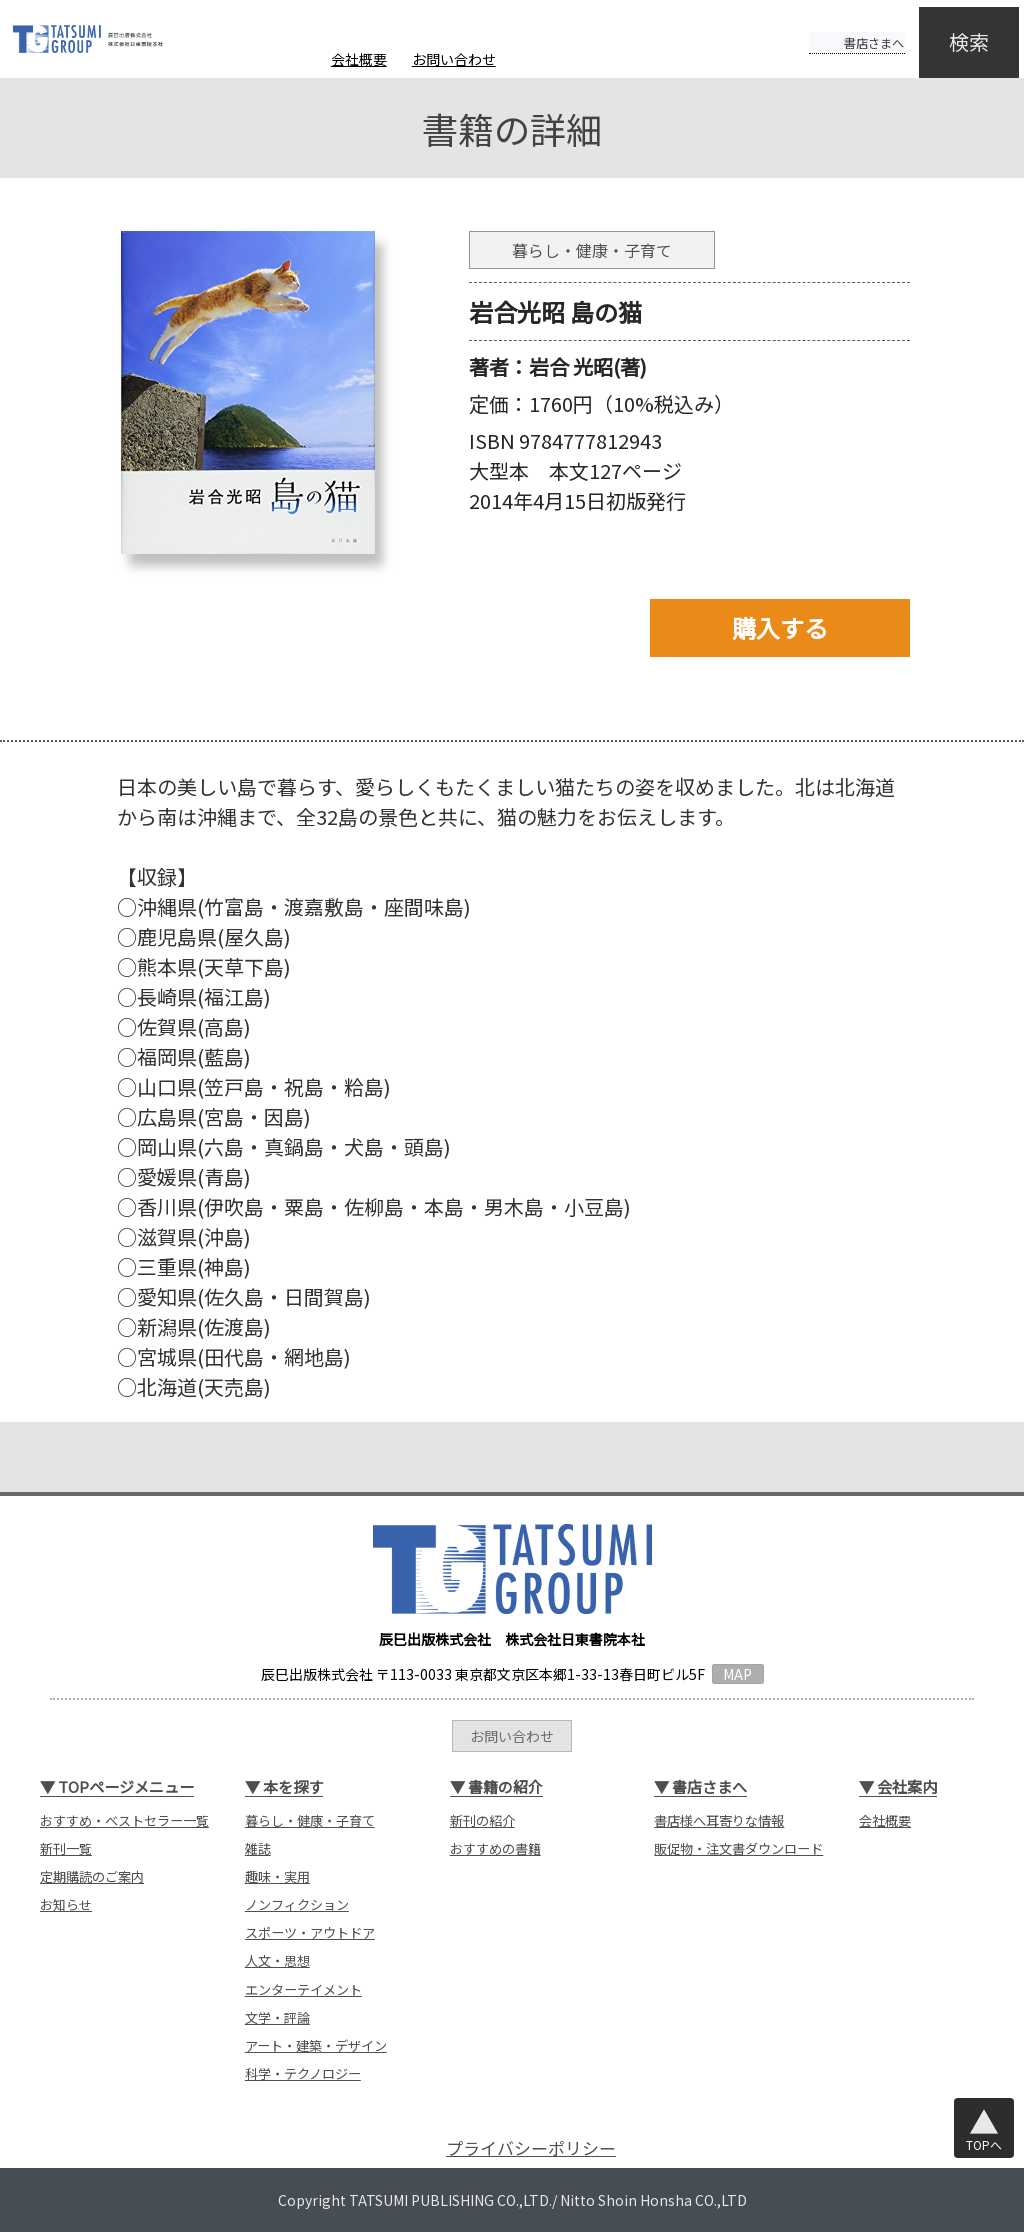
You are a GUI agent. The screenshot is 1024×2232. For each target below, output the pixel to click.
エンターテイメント (303, 1989)
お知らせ (66, 1904)
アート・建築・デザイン (316, 2045)
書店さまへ (836, 28)
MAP (737, 1674)
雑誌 (258, 1848)
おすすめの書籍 (495, 1848)
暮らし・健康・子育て (310, 1820)
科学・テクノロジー (303, 2073)
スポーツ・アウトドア (310, 1932)
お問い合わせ (454, 59)
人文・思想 (277, 1960)
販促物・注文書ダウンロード (738, 1848)
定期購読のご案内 (92, 1876)
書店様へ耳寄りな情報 (719, 1820)
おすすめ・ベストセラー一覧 (124, 1820)
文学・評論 (277, 2017)
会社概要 (359, 59)
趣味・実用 (277, 1876)
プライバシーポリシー (531, 2147)
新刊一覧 (66, 1848)
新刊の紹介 (482, 1820)
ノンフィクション (297, 1904)
